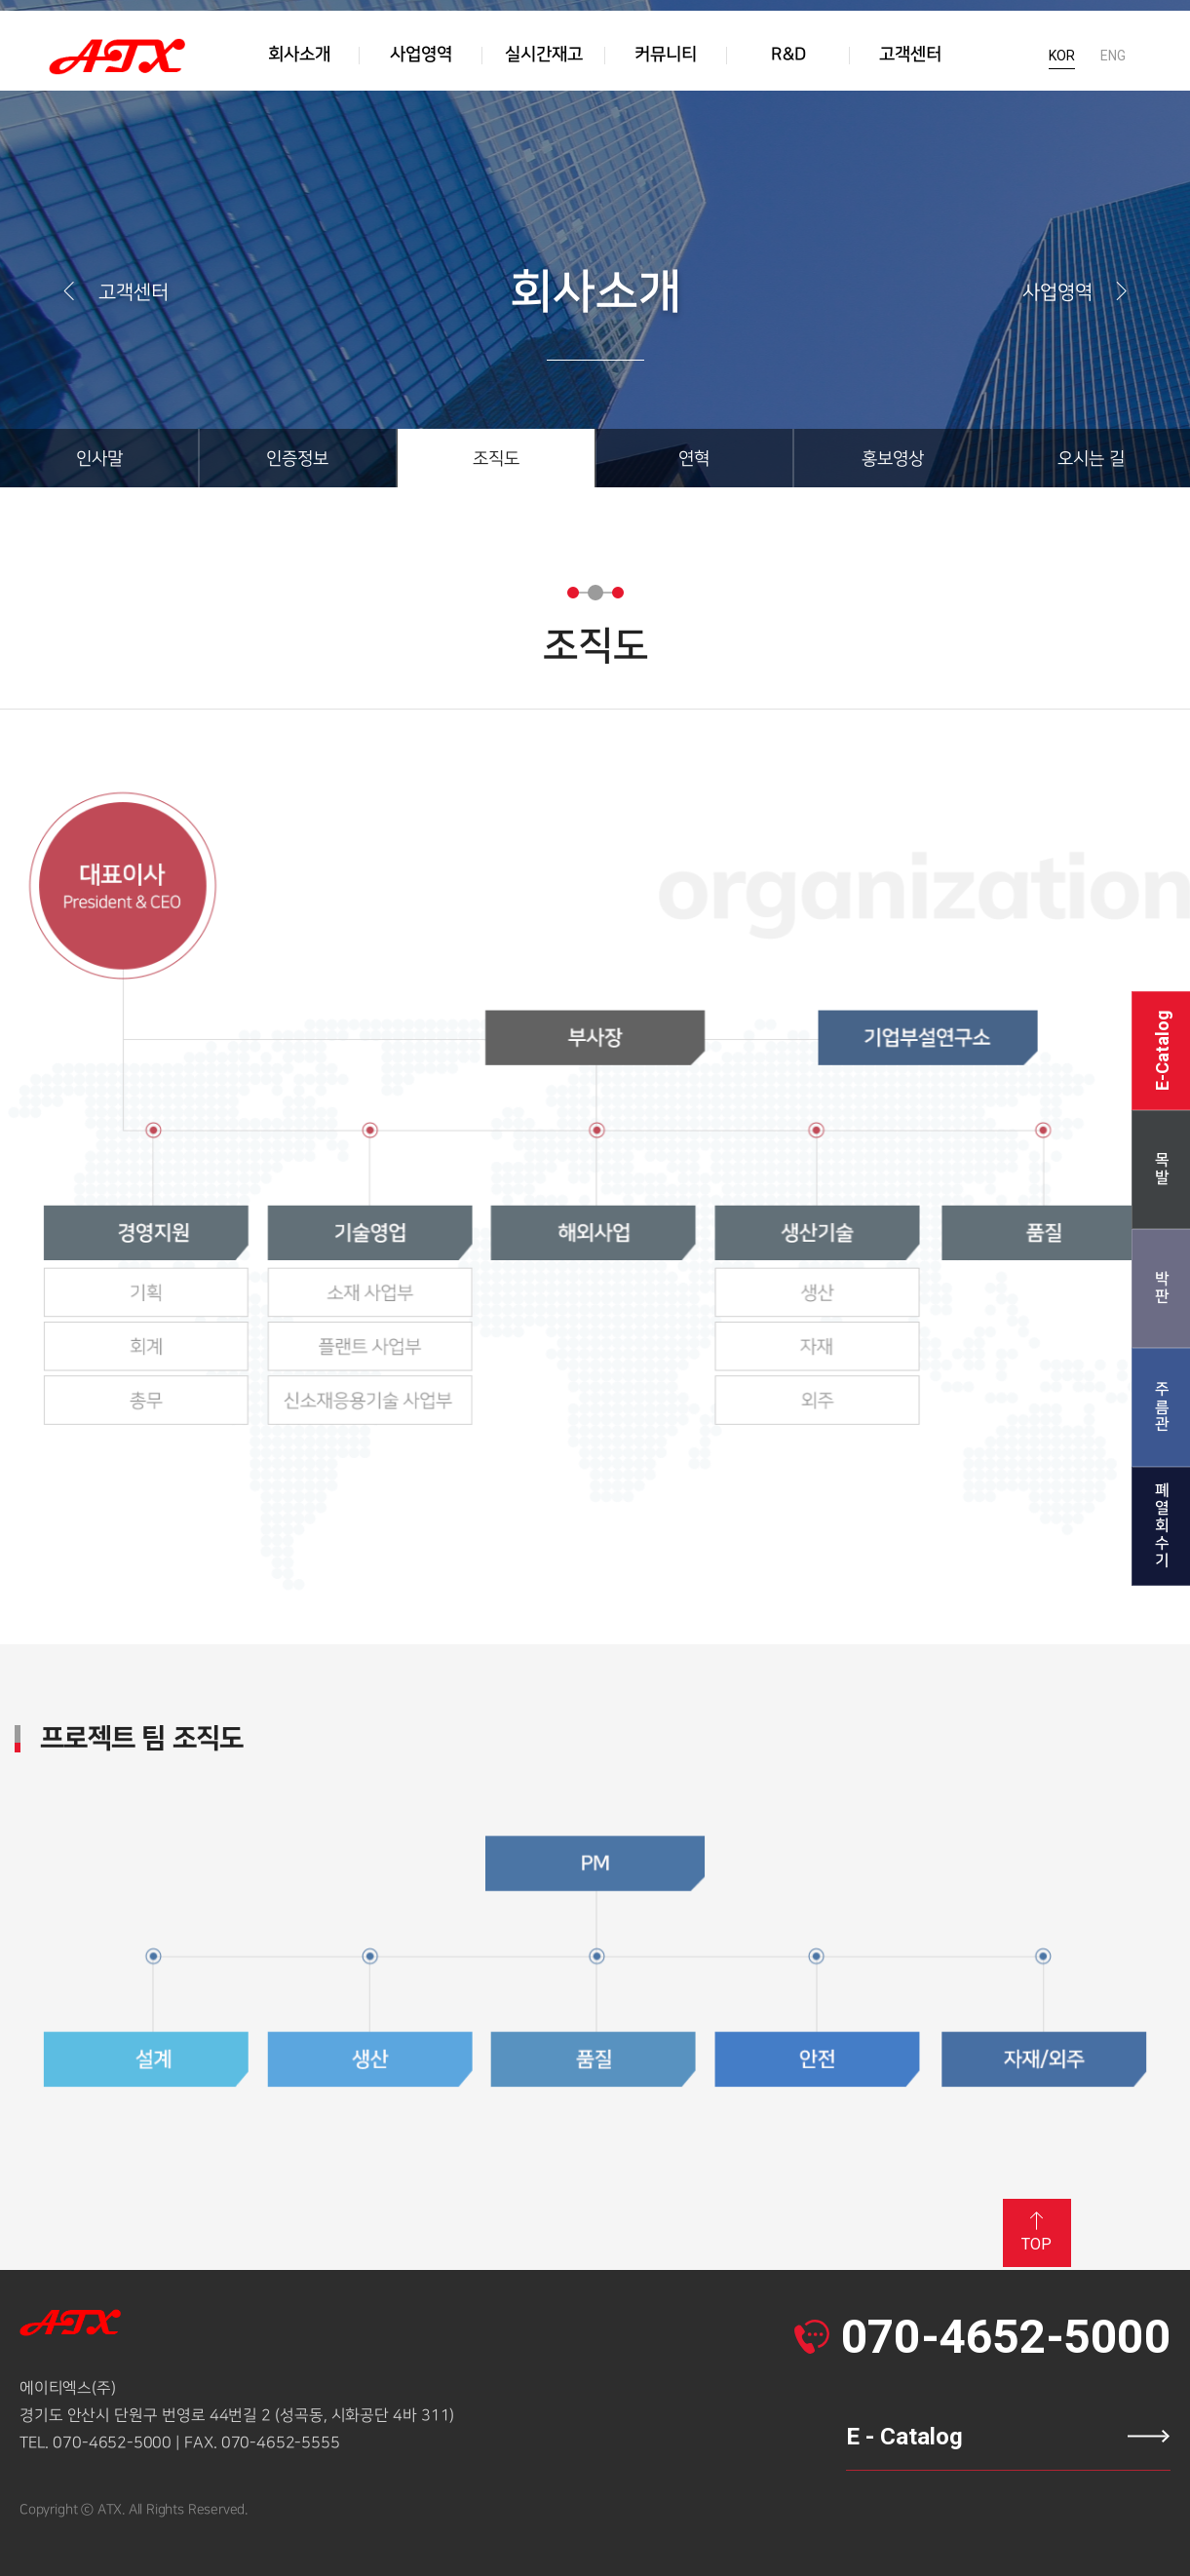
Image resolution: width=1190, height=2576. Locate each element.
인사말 (99, 458)
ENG (1113, 63)
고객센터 (114, 292)
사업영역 (1077, 292)
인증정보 (297, 458)
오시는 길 (1091, 458)
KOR (1062, 63)
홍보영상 (893, 458)
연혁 (694, 458)
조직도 (496, 458)
